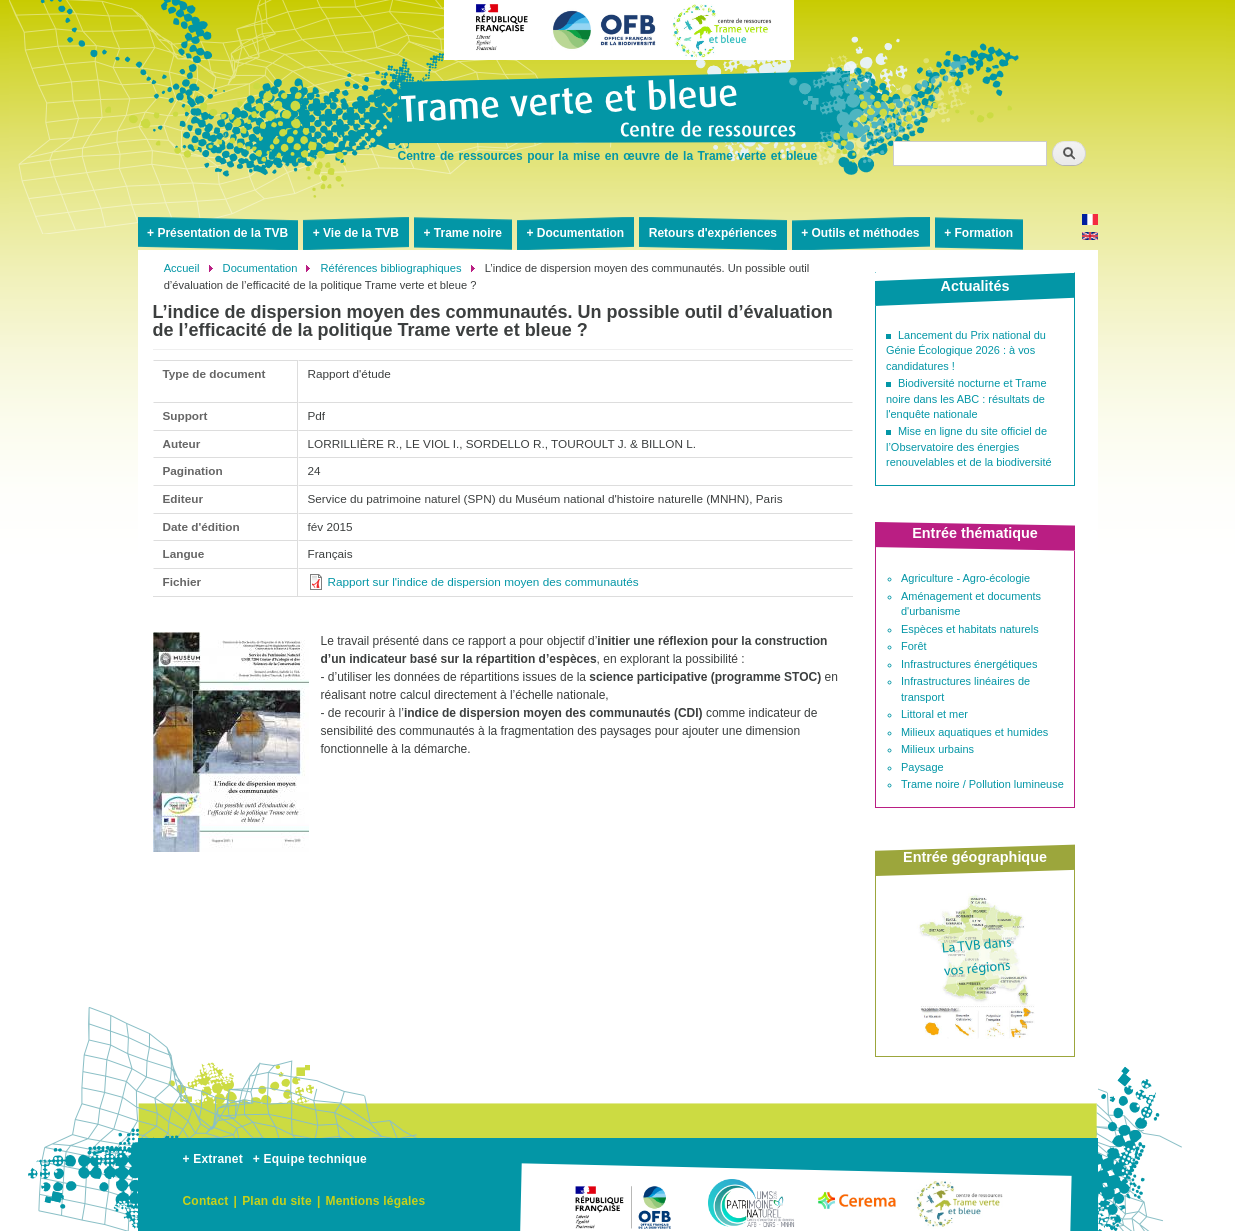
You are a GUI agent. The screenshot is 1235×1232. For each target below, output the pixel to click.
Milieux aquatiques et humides (974, 732)
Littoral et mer (934, 714)
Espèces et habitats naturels (970, 629)
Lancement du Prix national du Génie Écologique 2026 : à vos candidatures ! (966, 350)
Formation (983, 233)
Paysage (922, 767)
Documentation (580, 233)
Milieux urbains (937, 749)
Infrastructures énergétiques (969, 664)
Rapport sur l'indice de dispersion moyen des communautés (483, 581)
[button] (231, 860)
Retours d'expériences (713, 233)
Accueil (182, 268)
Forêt (914, 646)
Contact (206, 1201)
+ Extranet (213, 1159)
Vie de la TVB (361, 233)
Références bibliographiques (391, 268)
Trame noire (468, 233)
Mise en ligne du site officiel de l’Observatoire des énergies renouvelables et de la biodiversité (969, 446)
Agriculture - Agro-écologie (965, 578)
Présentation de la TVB (222, 233)
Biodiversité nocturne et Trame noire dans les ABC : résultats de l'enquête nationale (966, 398)
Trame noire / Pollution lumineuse (982, 784)
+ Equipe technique (310, 1159)
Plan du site (277, 1201)
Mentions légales (375, 1201)
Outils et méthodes (866, 233)
